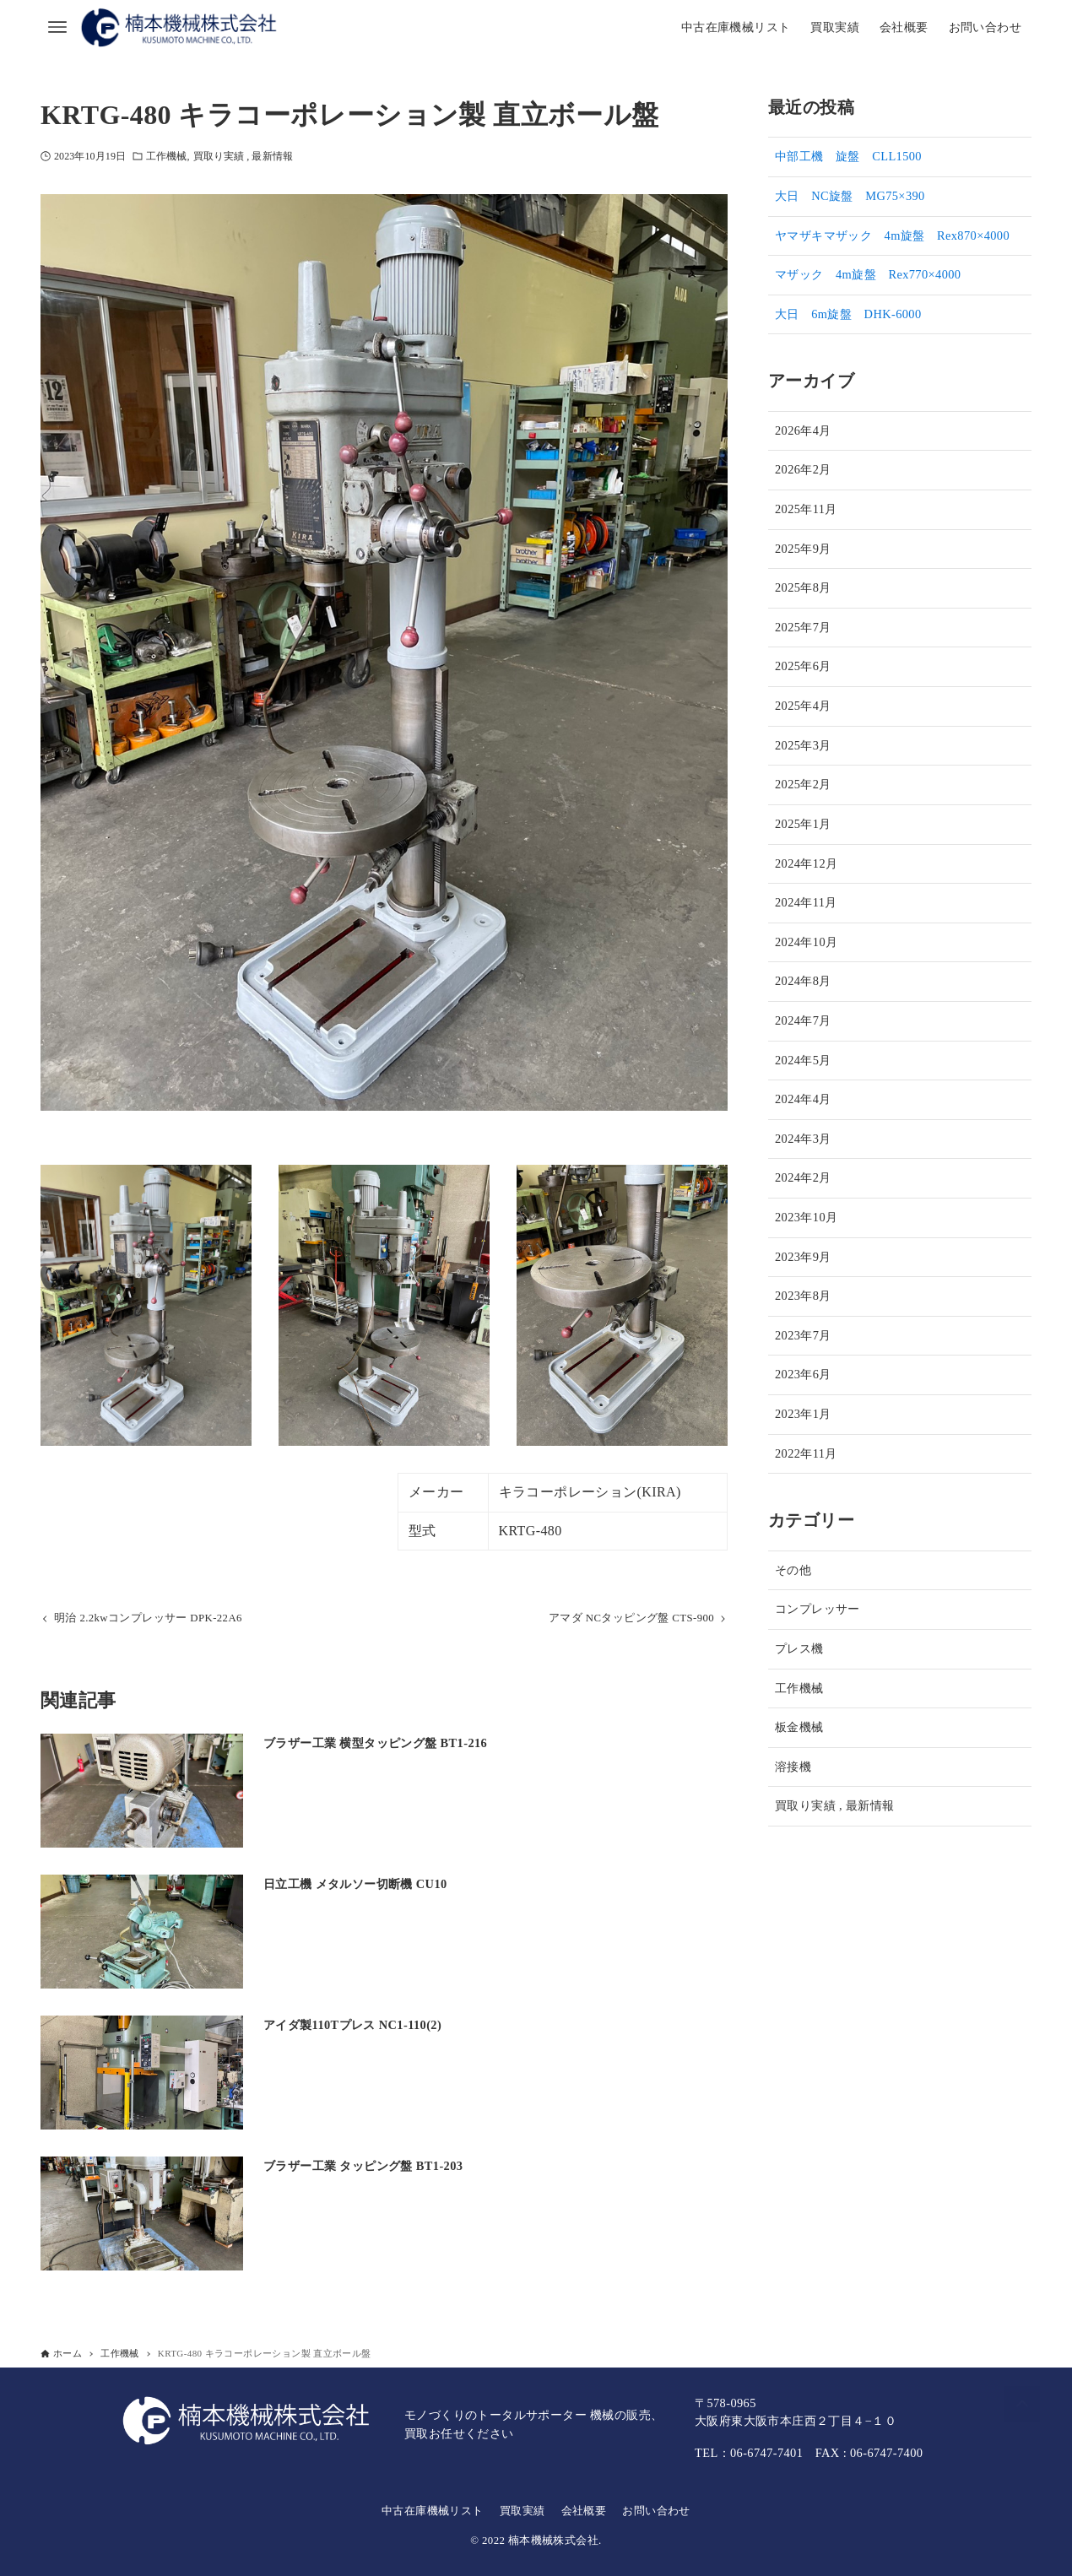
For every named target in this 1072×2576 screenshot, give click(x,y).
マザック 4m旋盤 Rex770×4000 (868, 274)
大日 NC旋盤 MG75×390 (850, 196)
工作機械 (166, 156)
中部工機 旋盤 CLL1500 (848, 156)
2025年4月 (803, 705)
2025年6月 (803, 666)
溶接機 (793, 1766)
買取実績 (522, 2511)
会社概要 (584, 2511)
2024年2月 (803, 1177)
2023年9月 (803, 1257)
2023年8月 (803, 1295)
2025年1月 (803, 824)
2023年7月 (803, 1335)
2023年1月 (803, 1414)
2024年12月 (806, 863)
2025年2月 (803, 784)
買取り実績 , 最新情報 (243, 156)
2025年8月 (803, 587)
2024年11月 (806, 902)
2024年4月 (803, 1099)
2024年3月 (803, 1138)
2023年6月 (803, 1374)
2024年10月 (806, 942)
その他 (793, 1570)
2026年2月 (803, 469)
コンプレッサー (817, 1608)
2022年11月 (806, 1453)
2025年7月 (803, 627)
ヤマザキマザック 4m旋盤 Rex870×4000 (892, 235)
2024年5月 (803, 1060)
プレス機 (799, 1648)
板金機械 (799, 1727)
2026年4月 (803, 430)
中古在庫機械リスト (433, 2511)
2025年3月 (803, 745)
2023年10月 (806, 1217)
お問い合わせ (656, 2511)
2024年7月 (803, 1020)
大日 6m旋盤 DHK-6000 (848, 314)
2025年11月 (806, 509)
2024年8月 (803, 981)
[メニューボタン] (57, 27)
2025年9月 (803, 548)
